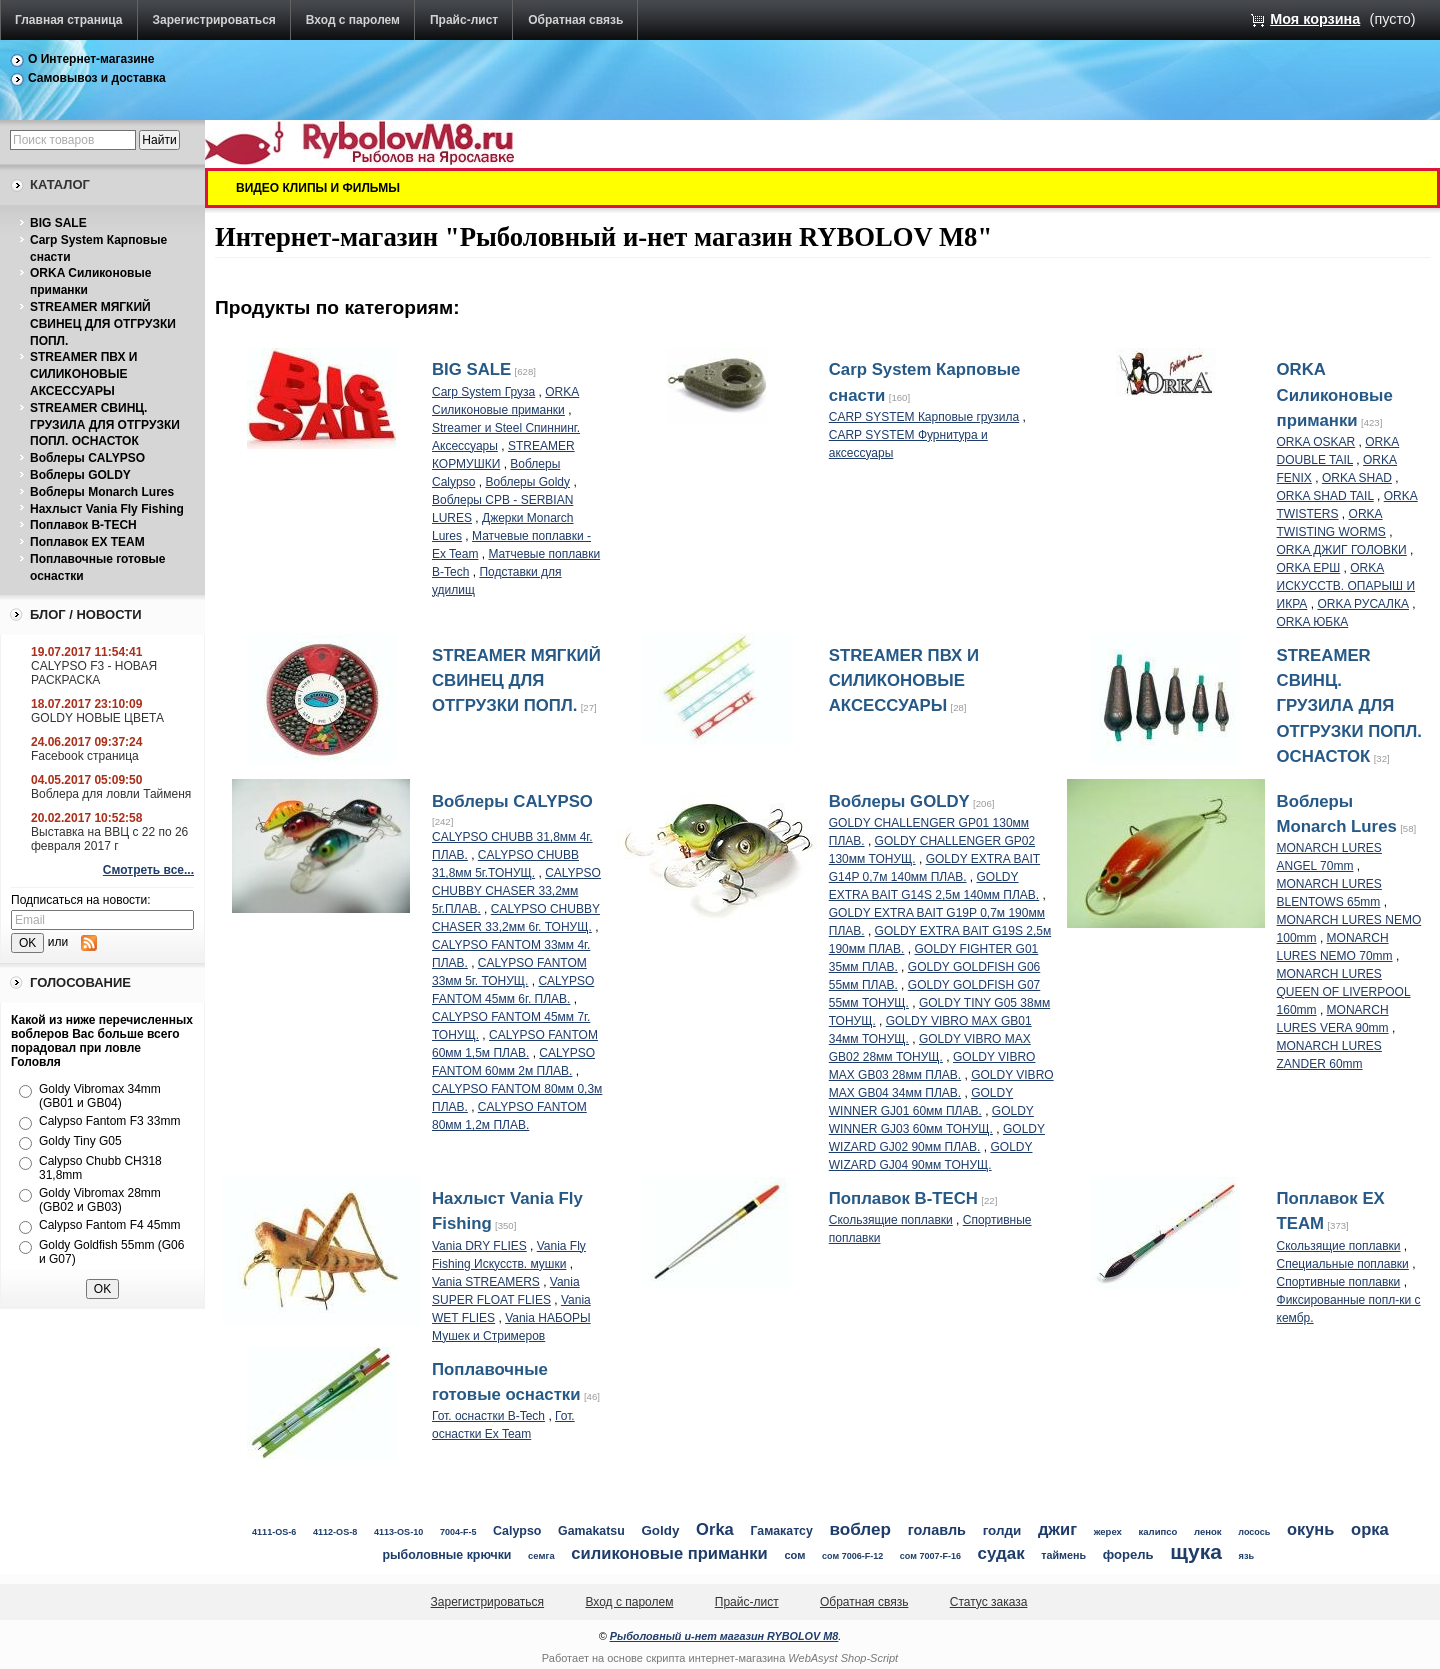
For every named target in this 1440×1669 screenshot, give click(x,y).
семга (541, 1555)
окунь (1310, 1529)
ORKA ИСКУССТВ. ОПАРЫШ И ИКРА (1346, 586)
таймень (1063, 1555)
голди (1002, 1530)
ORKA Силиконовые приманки (1335, 394)
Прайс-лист (464, 20)
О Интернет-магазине (91, 59)
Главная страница (69, 20)
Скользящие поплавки (891, 1220)
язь (1247, 1556)
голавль (937, 1530)
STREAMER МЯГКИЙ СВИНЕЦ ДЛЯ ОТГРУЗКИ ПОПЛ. (103, 324)
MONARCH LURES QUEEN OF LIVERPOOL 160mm (1344, 992)
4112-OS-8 (335, 1532)
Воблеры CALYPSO (87, 458)
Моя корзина (1315, 19)
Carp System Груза (483, 392)
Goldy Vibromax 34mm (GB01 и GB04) (100, 1096)
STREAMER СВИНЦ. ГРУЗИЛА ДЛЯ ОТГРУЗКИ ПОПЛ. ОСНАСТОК (105, 425)
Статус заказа (989, 1602)
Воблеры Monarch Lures (102, 492)
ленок (1208, 1531)
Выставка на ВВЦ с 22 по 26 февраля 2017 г (109, 839)
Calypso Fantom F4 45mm (109, 1225)
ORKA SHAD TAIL (1325, 496)
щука (1196, 1551)
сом (794, 1555)
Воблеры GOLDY (80, 475)
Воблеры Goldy (527, 482)
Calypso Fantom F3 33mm (109, 1121)
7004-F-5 (458, 1532)
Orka (715, 1529)
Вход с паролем (353, 20)
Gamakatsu (591, 1531)
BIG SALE (58, 223)
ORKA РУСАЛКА (1363, 604)
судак (1001, 1553)
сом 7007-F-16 (930, 1556)
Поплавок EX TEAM (87, 542)
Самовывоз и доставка (97, 78)
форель (1128, 1554)
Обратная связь (575, 20)
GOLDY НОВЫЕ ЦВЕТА (97, 718)
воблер (860, 1529)
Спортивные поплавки (1339, 1282)
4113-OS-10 (398, 1532)
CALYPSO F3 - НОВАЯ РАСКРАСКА (94, 673)
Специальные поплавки (1343, 1264)
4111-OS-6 (274, 1532)
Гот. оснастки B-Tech (488, 1416)
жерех (1108, 1531)
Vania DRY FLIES (479, 1246)
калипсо (1158, 1531)
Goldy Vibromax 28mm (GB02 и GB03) (100, 1200)
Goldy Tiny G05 (80, 1141)
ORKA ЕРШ (1309, 568)
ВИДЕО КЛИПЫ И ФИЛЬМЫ (318, 188)
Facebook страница (85, 756)
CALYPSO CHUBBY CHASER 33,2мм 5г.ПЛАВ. (516, 891)
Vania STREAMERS (486, 1282)
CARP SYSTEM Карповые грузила (924, 417)
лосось (1254, 1532)
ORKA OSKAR (1316, 442)
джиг (1057, 1529)
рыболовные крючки (447, 1555)
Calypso (517, 1531)
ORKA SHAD (1357, 478)
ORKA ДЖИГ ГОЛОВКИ (1342, 550)
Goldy (660, 1530)
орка (1370, 1529)
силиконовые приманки (669, 1553)
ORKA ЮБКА (1313, 622)
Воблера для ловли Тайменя (111, 794)
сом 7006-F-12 (852, 1556)
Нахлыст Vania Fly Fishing (107, 509)
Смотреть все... (148, 870)
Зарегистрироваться (214, 20)
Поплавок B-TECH (83, 525)
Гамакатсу (782, 1531)
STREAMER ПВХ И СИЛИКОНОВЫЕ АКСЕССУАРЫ (83, 374)
